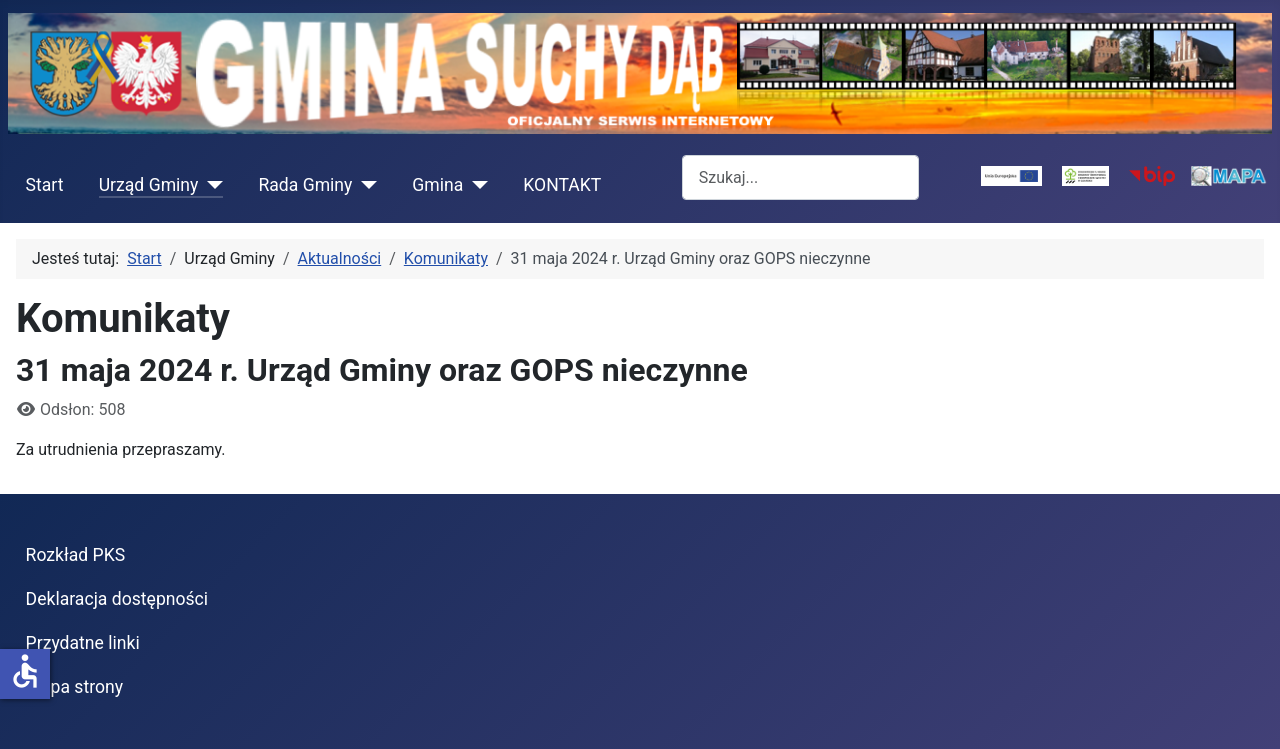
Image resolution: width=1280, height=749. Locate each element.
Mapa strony (74, 687)
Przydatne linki (83, 643)
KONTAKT (562, 185)
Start (45, 185)
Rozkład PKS (76, 555)
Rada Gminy (305, 185)
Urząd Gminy (149, 185)
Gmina (437, 185)
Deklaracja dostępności (117, 599)
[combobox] (800, 177)
